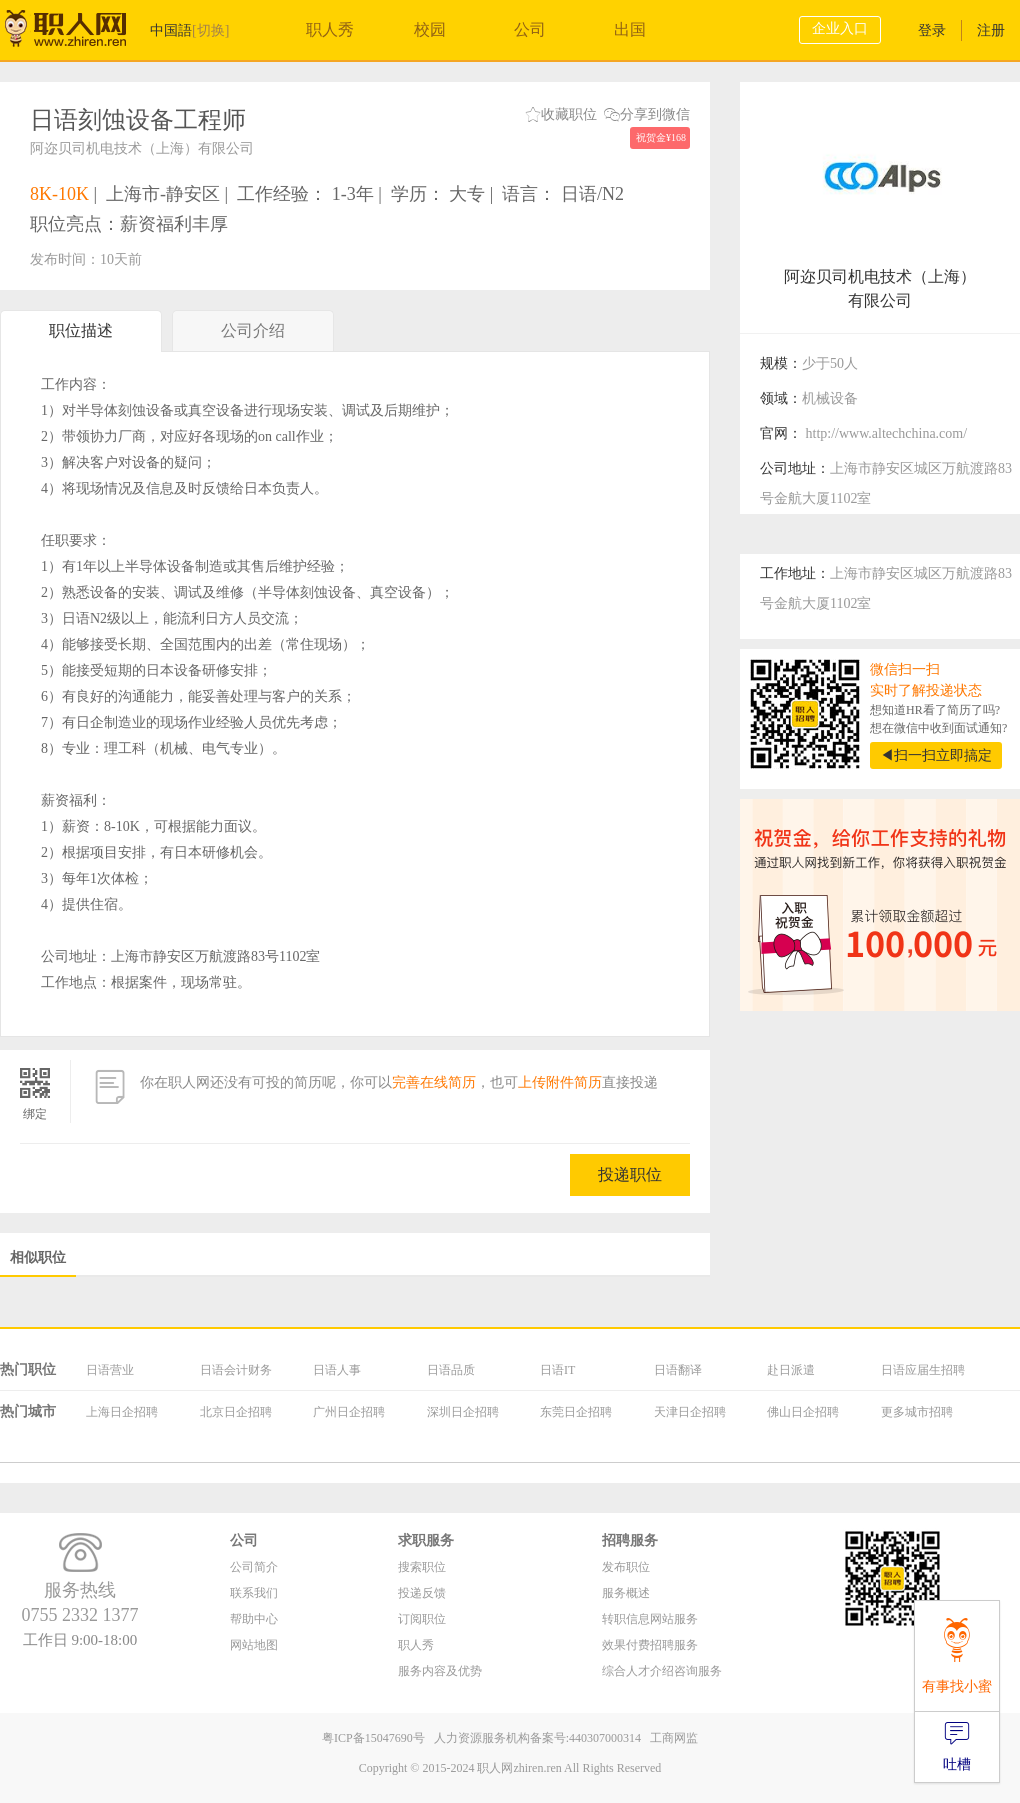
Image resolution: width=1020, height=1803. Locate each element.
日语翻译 (678, 1370)
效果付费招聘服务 (650, 1645)
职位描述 (81, 330)
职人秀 (330, 29)
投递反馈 (422, 1593)
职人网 (80, 33)
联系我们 (254, 1593)
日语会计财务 (236, 1370)
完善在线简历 (434, 1082)
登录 (932, 30)
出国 (630, 29)
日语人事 (337, 1370)
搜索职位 (422, 1567)
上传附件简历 (560, 1082)
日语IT (557, 1370)
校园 (430, 29)
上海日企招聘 (122, 1412)
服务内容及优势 (440, 1671)
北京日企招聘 (236, 1412)
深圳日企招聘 (463, 1412)
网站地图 (254, 1645)
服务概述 (626, 1593)
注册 (991, 30)
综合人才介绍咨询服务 (662, 1671)
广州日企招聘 (349, 1412)
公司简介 (254, 1567)
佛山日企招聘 (803, 1412)
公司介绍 (253, 336)
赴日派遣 (791, 1370)
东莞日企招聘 (576, 1412)
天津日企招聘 (690, 1412)
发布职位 (626, 1567)
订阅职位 (422, 1619)
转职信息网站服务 (650, 1619)
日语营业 (110, 1370)
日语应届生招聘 (923, 1370)
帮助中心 (254, 1619)
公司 (530, 29)
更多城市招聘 (917, 1412)
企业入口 (840, 28)
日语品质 (451, 1370)
